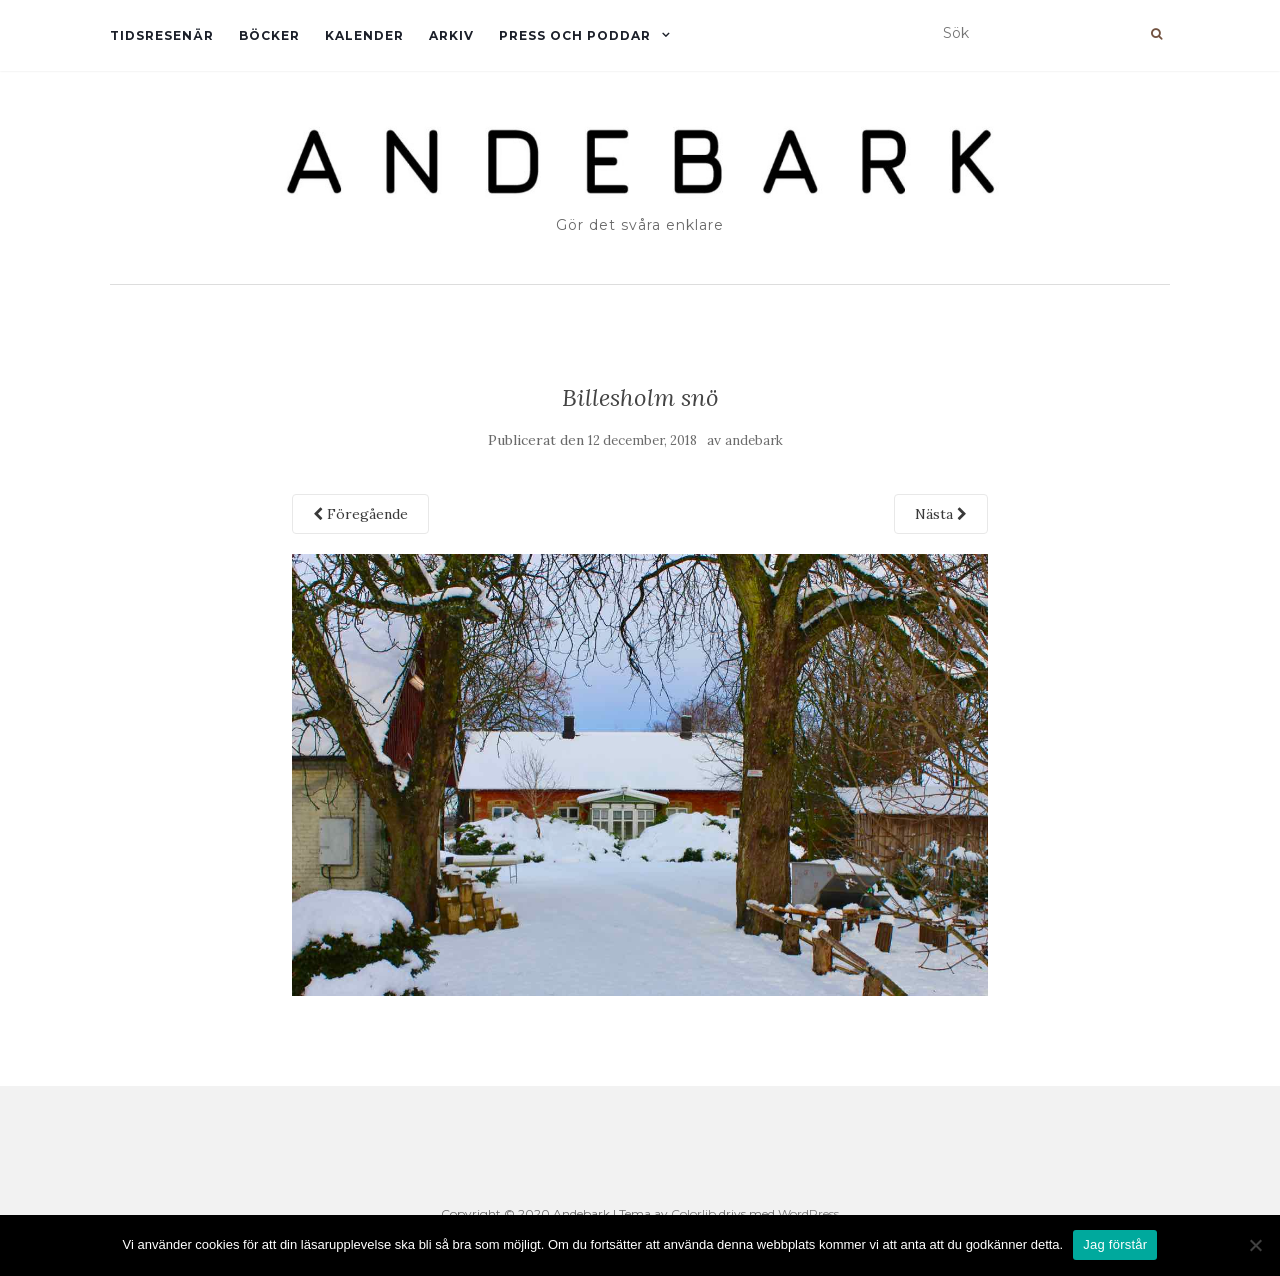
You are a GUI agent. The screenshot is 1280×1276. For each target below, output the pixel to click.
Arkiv (451, 35)
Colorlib (693, 1213)
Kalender (364, 35)
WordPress (808, 1213)
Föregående (360, 514)
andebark (754, 440)
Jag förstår (1115, 1244)
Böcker (269, 35)
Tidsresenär (162, 35)
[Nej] (1255, 1245)
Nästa (941, 514)
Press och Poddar (575, 35)
